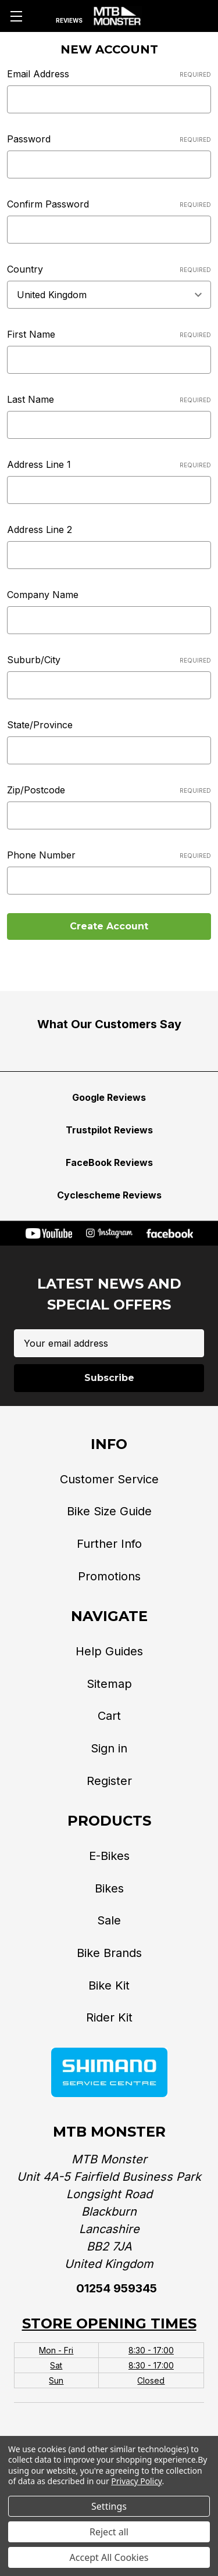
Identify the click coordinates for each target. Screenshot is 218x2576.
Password (109, 139)
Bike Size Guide (109, 1511)
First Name (109, 334)
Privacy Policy (136, 2480)
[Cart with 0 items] (201, 16)
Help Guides (109, 1651)
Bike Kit (109, 1985)
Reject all (109, 2531)
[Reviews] (69, 16)
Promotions (109, 1576)
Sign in (109, 1748)
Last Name (109, 399)
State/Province (40, 725)
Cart (109, 1716)
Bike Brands (109, 1953)
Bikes (109, 1888)
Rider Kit (109, 2017)
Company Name (42, 594)
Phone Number (109, 855)
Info (109, 1444)
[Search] (41, 16)
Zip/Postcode (109, 790)
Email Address (109, 74)
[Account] (179, 16)
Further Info (109, 1544)
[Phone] (158, 16)
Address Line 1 (109, 464)
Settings (109, 2506)
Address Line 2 (39, 529)
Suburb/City (109, 660)
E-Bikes (109, 1856)
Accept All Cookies (109, 2557)
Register (109, 1781)
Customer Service (109, 1479)
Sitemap (109, 1684)
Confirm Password (109, 204)
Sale (109, 1920)
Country (109, 269)
